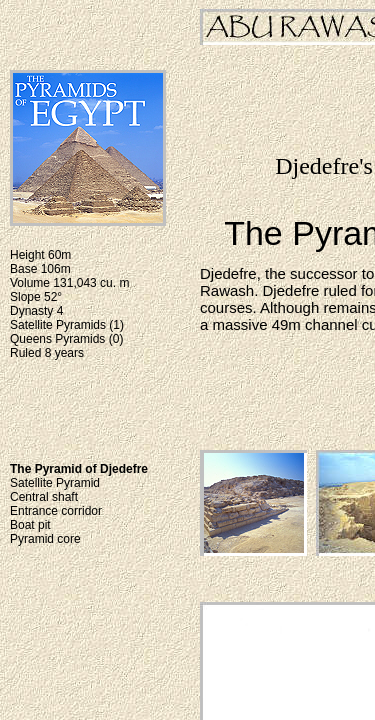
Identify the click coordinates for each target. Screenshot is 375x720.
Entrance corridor (56, 511)
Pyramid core (45, 539)
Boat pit (30, 525)
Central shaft (44, 497)
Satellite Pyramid (55, 483)
